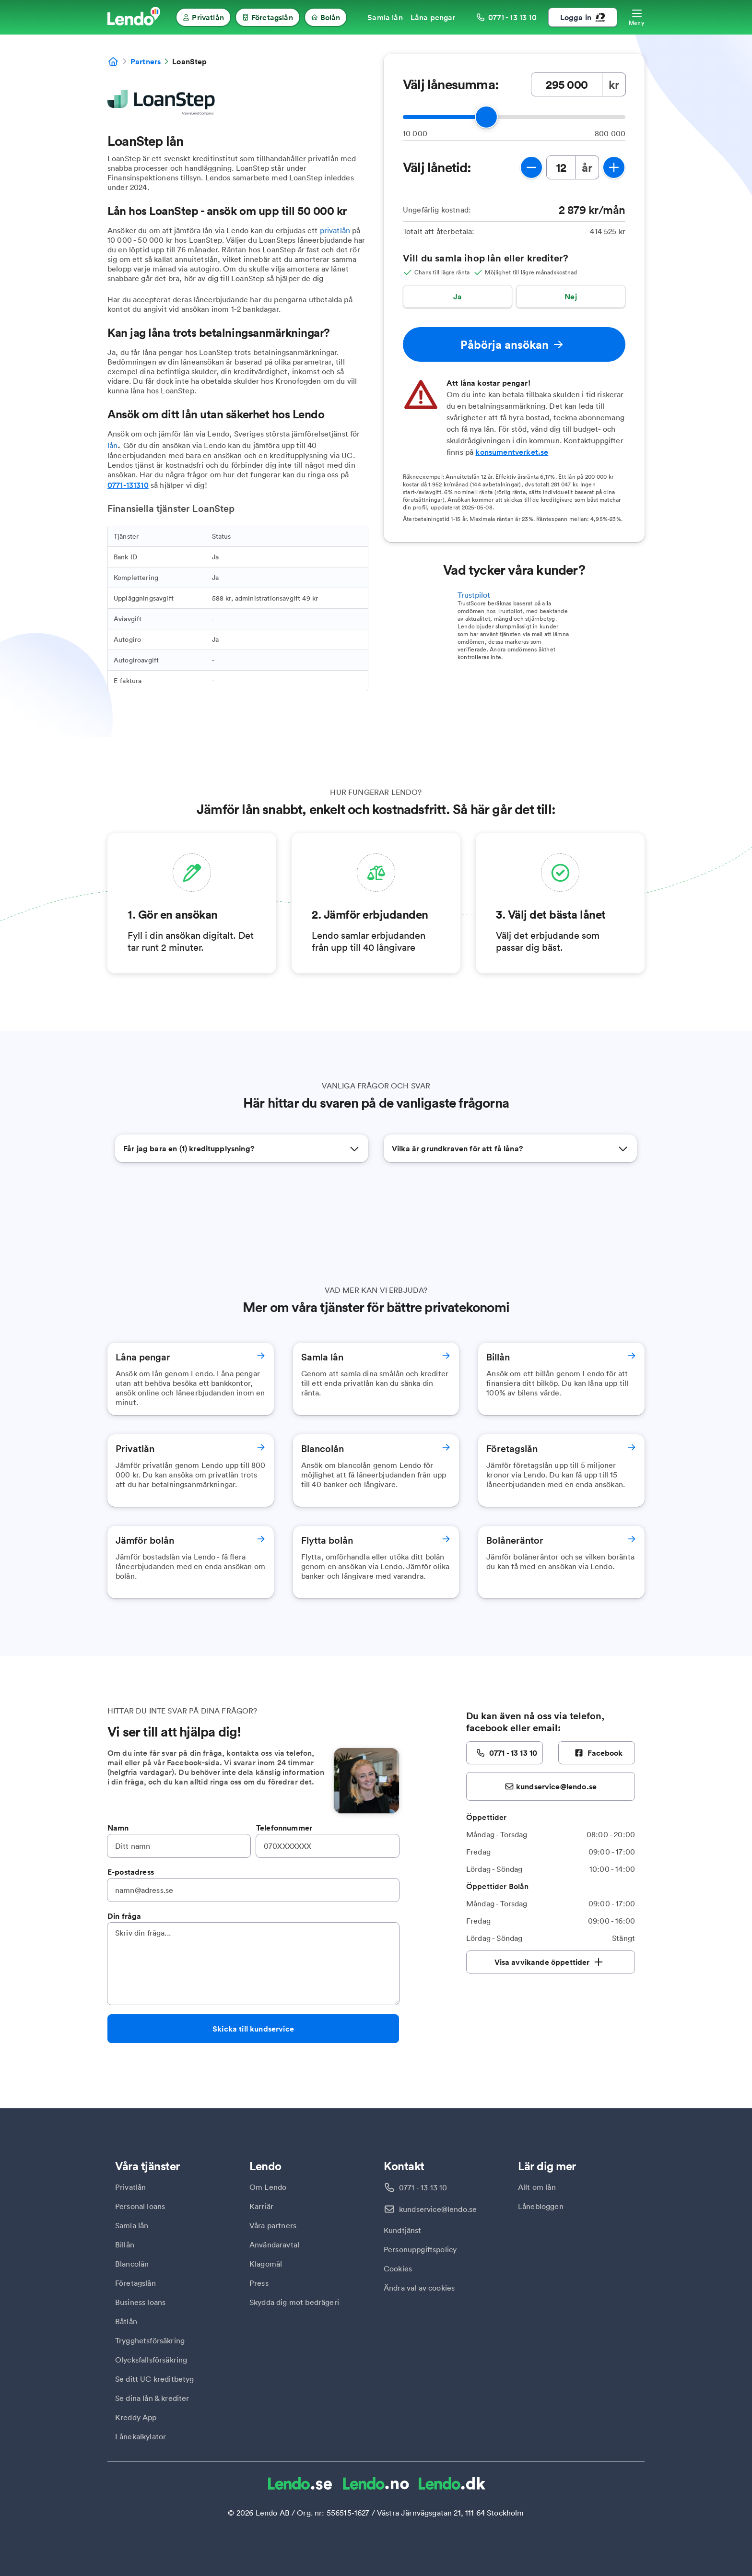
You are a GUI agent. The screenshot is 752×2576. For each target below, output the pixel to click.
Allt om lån (537, 2187)
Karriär (261, 2206)
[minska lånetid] (531, 167)
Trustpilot (474, 595)
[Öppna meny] (637, 17)
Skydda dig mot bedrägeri (294, 2302)
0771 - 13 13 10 (423, 2187)
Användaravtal (274, 2244)
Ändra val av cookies (419, 2287)
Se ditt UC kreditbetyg (154, 2379)
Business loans (140, 2302)
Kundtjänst (403, 2230)
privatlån (335, 230)
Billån (124, 2244)
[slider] (486, 117)
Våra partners (272, 2225)
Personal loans (140, 2206)
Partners (145, 61)
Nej (570, 296)
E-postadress (130, 1872)
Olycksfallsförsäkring (151, 2359)
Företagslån (135, 2283)
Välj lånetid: (437, 167)
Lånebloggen (541, 2206)
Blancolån (132, 2264)
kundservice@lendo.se (438, 2209)
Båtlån (126, 2321)
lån (112, 445)
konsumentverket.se (511, 452)
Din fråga (124, 1916)
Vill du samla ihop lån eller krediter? (485, 258)
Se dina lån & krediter (152, 2398)
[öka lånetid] (613, 167)
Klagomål (265, 2264)
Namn (118, 1827)
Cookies (398, 2268)
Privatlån (130, 2187)
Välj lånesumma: (451, 84)
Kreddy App (136, 2417)
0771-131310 (128, 485)
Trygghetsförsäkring (150, 2340)
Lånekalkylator (140, 2436)
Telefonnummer (284, 1827)
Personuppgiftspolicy (420, 2249)
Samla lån (131, 2225)
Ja (457, 296)
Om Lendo (267, 2187)
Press (259, 2283)
